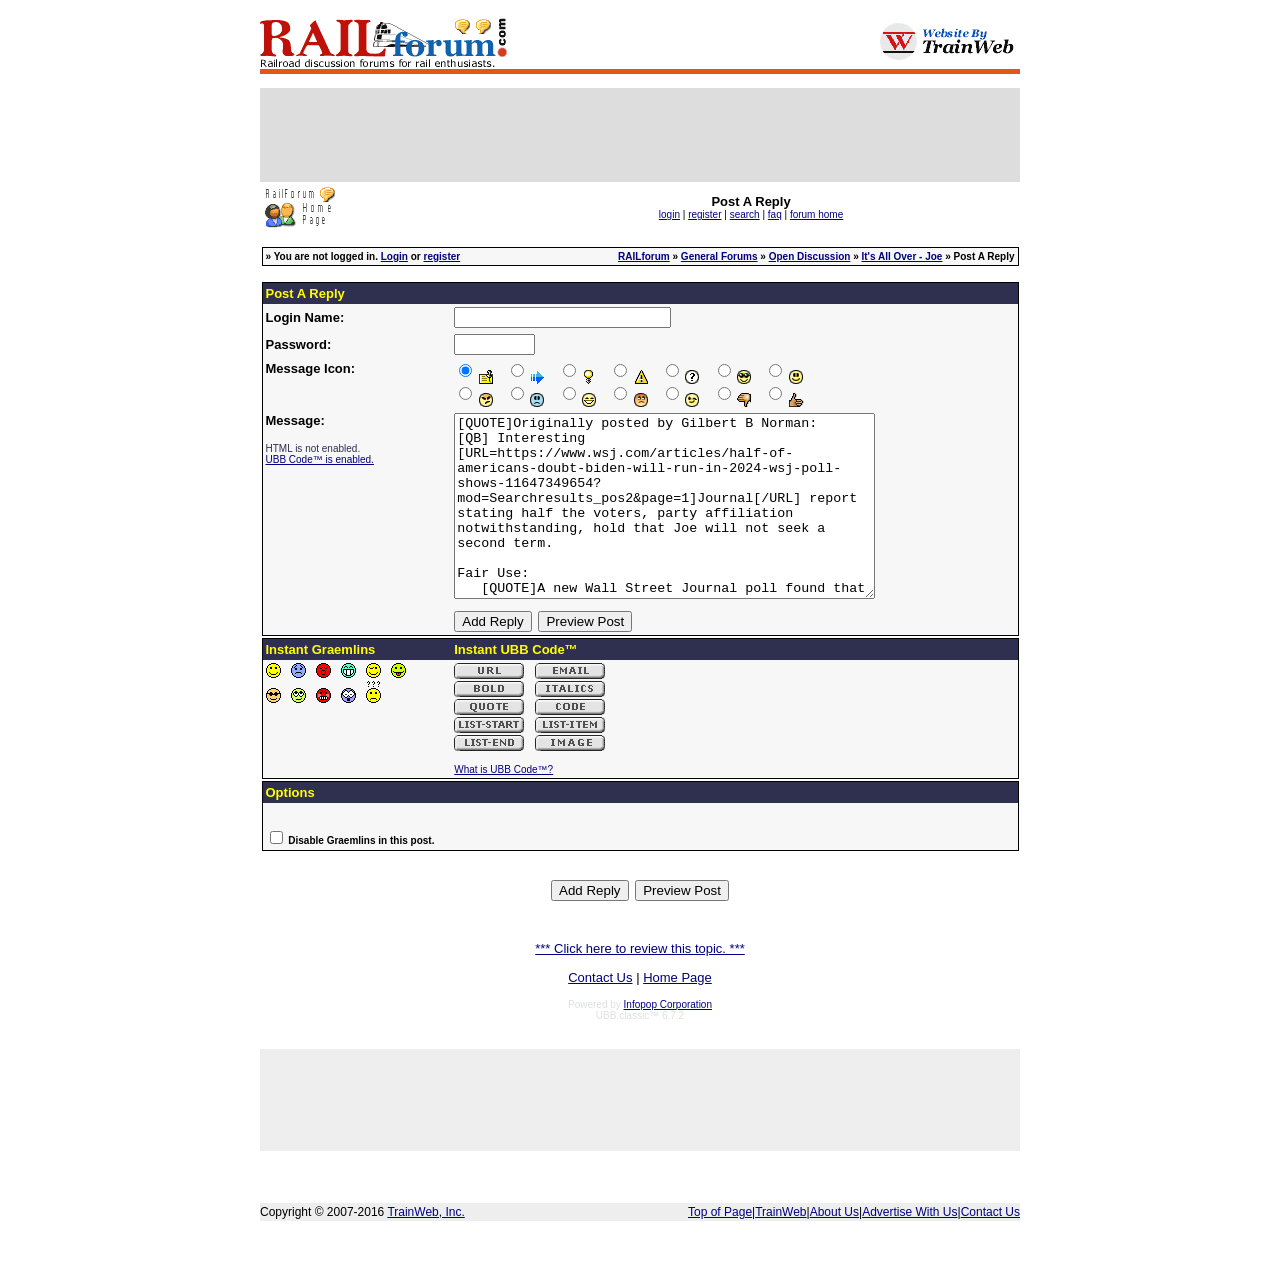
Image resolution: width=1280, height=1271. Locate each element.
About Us (834, 1248)
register (704, 214)
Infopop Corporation (668, 1040)
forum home (816, 214)
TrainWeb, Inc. (425, 1248)
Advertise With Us (909, 1248)
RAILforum (644, 256)
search (745, 214)
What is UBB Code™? (503, 805)
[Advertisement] (640, 135)
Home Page (677, 1013)
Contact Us (600, 1013)
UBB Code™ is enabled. (320, 459)
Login (394, 256)
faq (775, 214)
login (669, 214)
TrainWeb (780, 1248)
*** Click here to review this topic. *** (640, 984)
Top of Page (720, 1248)
